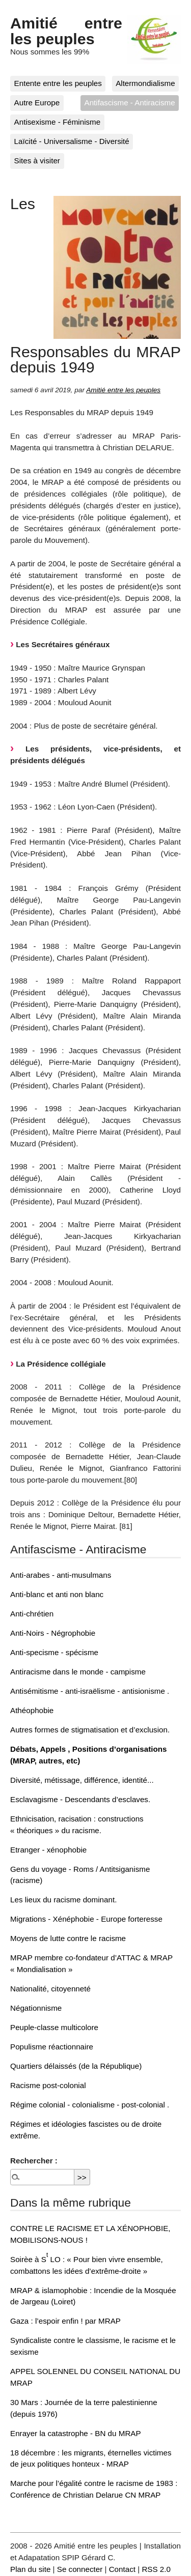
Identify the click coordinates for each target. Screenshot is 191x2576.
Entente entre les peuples (58, 83)
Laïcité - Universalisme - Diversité (71, 141)
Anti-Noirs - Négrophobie (52, 1633)
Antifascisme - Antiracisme (130, 102)
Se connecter (80, 2569)
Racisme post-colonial (48, 2085)
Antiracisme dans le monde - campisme (78, 1671)
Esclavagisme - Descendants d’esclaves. (80, 1799)
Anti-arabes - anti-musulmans (60, 1575)
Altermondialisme (145, 83)
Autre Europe (37, 102)
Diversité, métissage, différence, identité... (82, 1780)
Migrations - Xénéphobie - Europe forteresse (86, 1919)
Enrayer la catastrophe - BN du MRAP (75, 2433)
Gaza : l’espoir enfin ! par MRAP (65, 2321)
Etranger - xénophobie (48, 1849)
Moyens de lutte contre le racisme (68, 1938)
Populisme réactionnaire (51, 2046)
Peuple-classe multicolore (54, 2027)
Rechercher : (34, 2160)
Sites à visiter (37, 160)
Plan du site (30, 2569)
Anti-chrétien (31, 1613)
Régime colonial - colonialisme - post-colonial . (89, 2104)
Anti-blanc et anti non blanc (56, 1594)
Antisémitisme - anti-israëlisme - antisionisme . (89, 1691)
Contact (122, 2569)
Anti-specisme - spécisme (54, 1652)
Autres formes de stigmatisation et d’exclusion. (90, 1729)
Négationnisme (36, 2008)
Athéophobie (31, 1710)
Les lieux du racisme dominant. (63, 1899)
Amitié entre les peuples (66, 30)
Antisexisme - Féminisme (57, 122)
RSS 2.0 (156, 2569)
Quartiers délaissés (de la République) (76, 2066)
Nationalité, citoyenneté (50, 1988)
